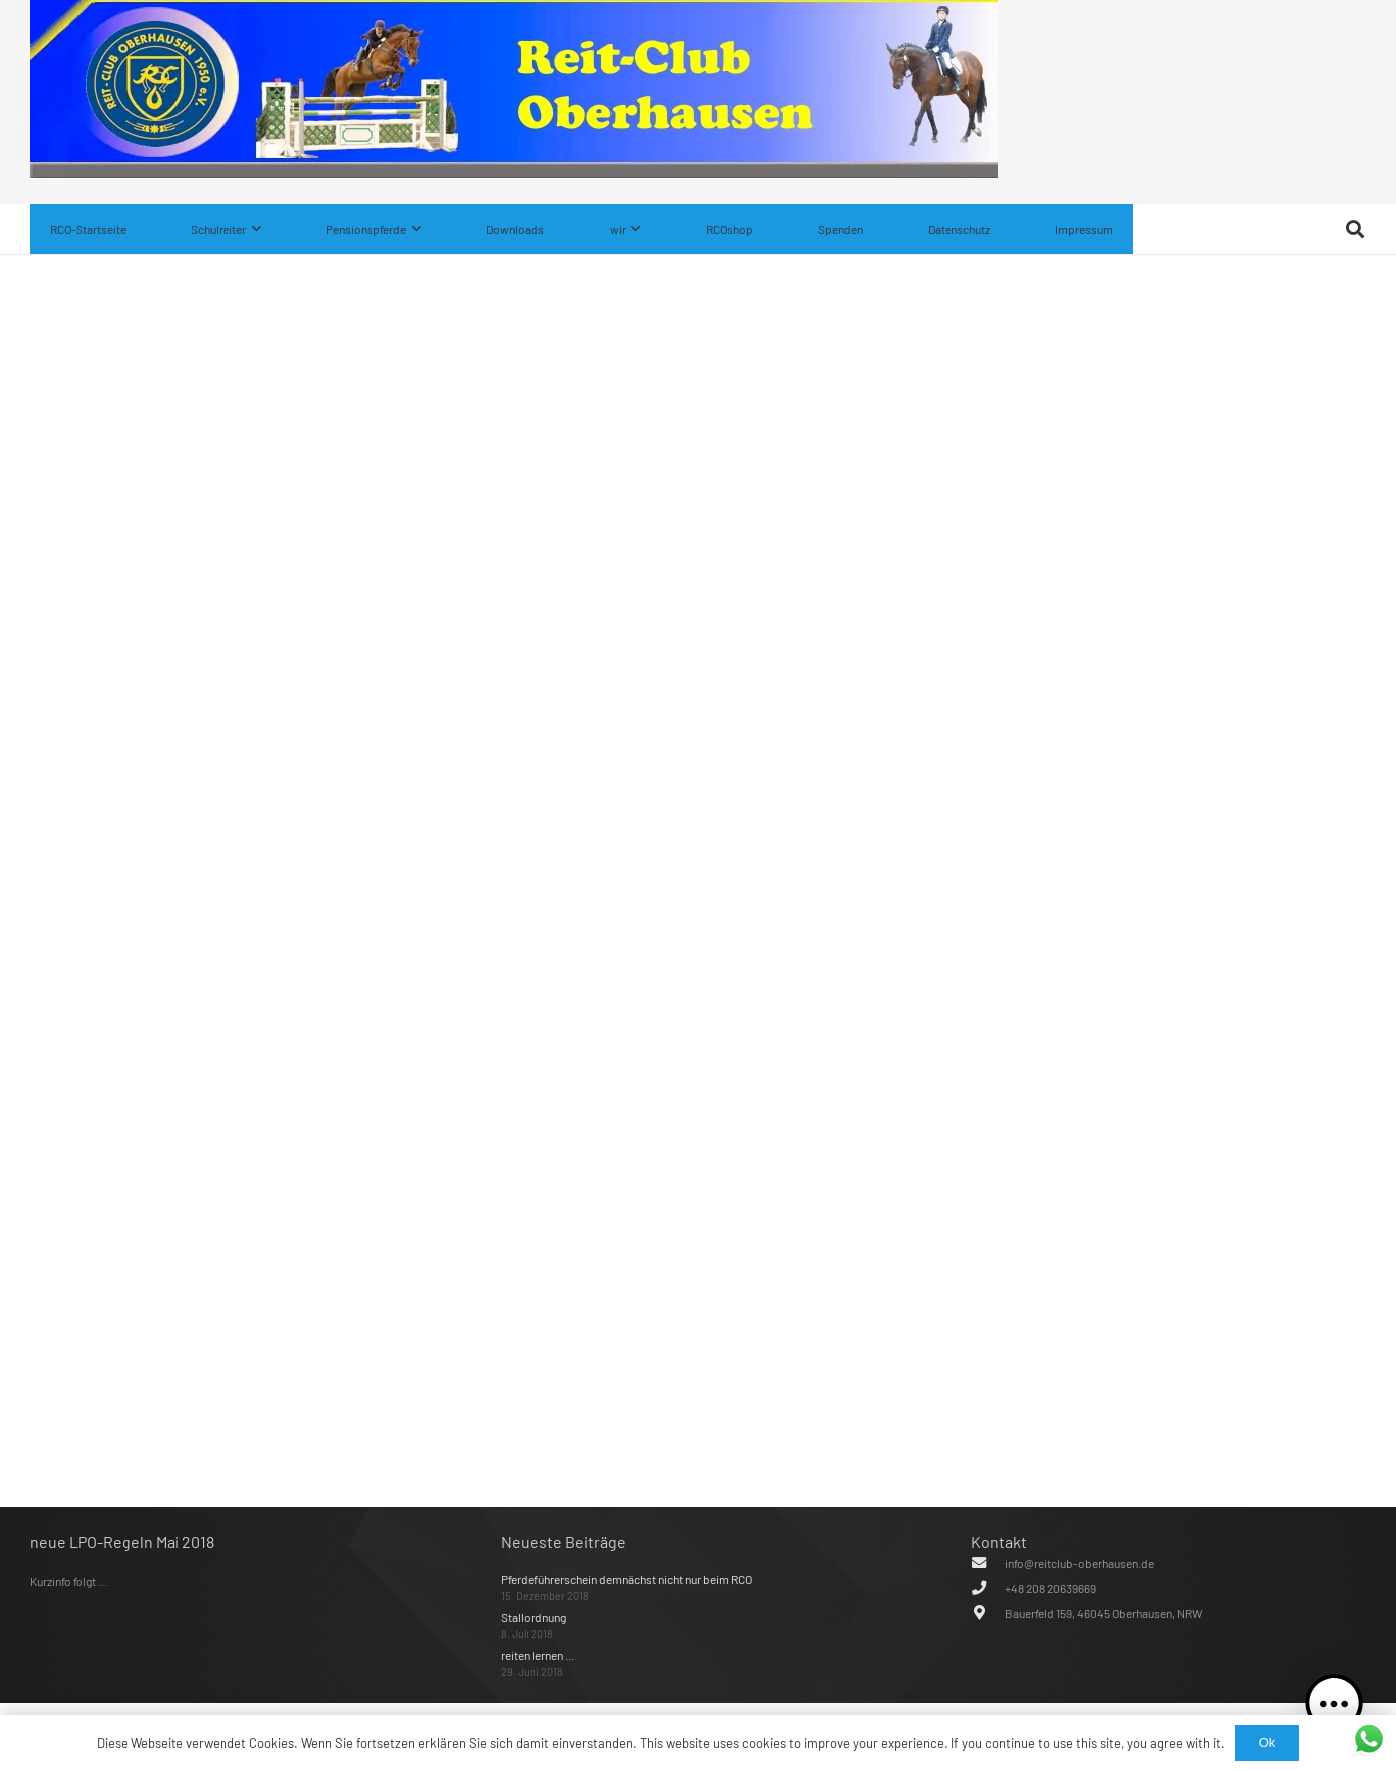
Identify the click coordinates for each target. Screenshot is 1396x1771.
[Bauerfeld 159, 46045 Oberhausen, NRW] (988, 1613)
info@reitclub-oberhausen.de (1079, 1563)
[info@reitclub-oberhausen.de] (988, 1563)
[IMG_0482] (514, 174)
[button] (253, 229)
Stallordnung (533, 1617)
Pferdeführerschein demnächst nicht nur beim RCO (626, 1579)
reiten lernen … (538, 1655)
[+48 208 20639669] (988, 1588)
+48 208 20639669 (1050, 1588)
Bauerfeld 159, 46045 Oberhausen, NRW (1104, 1613)
